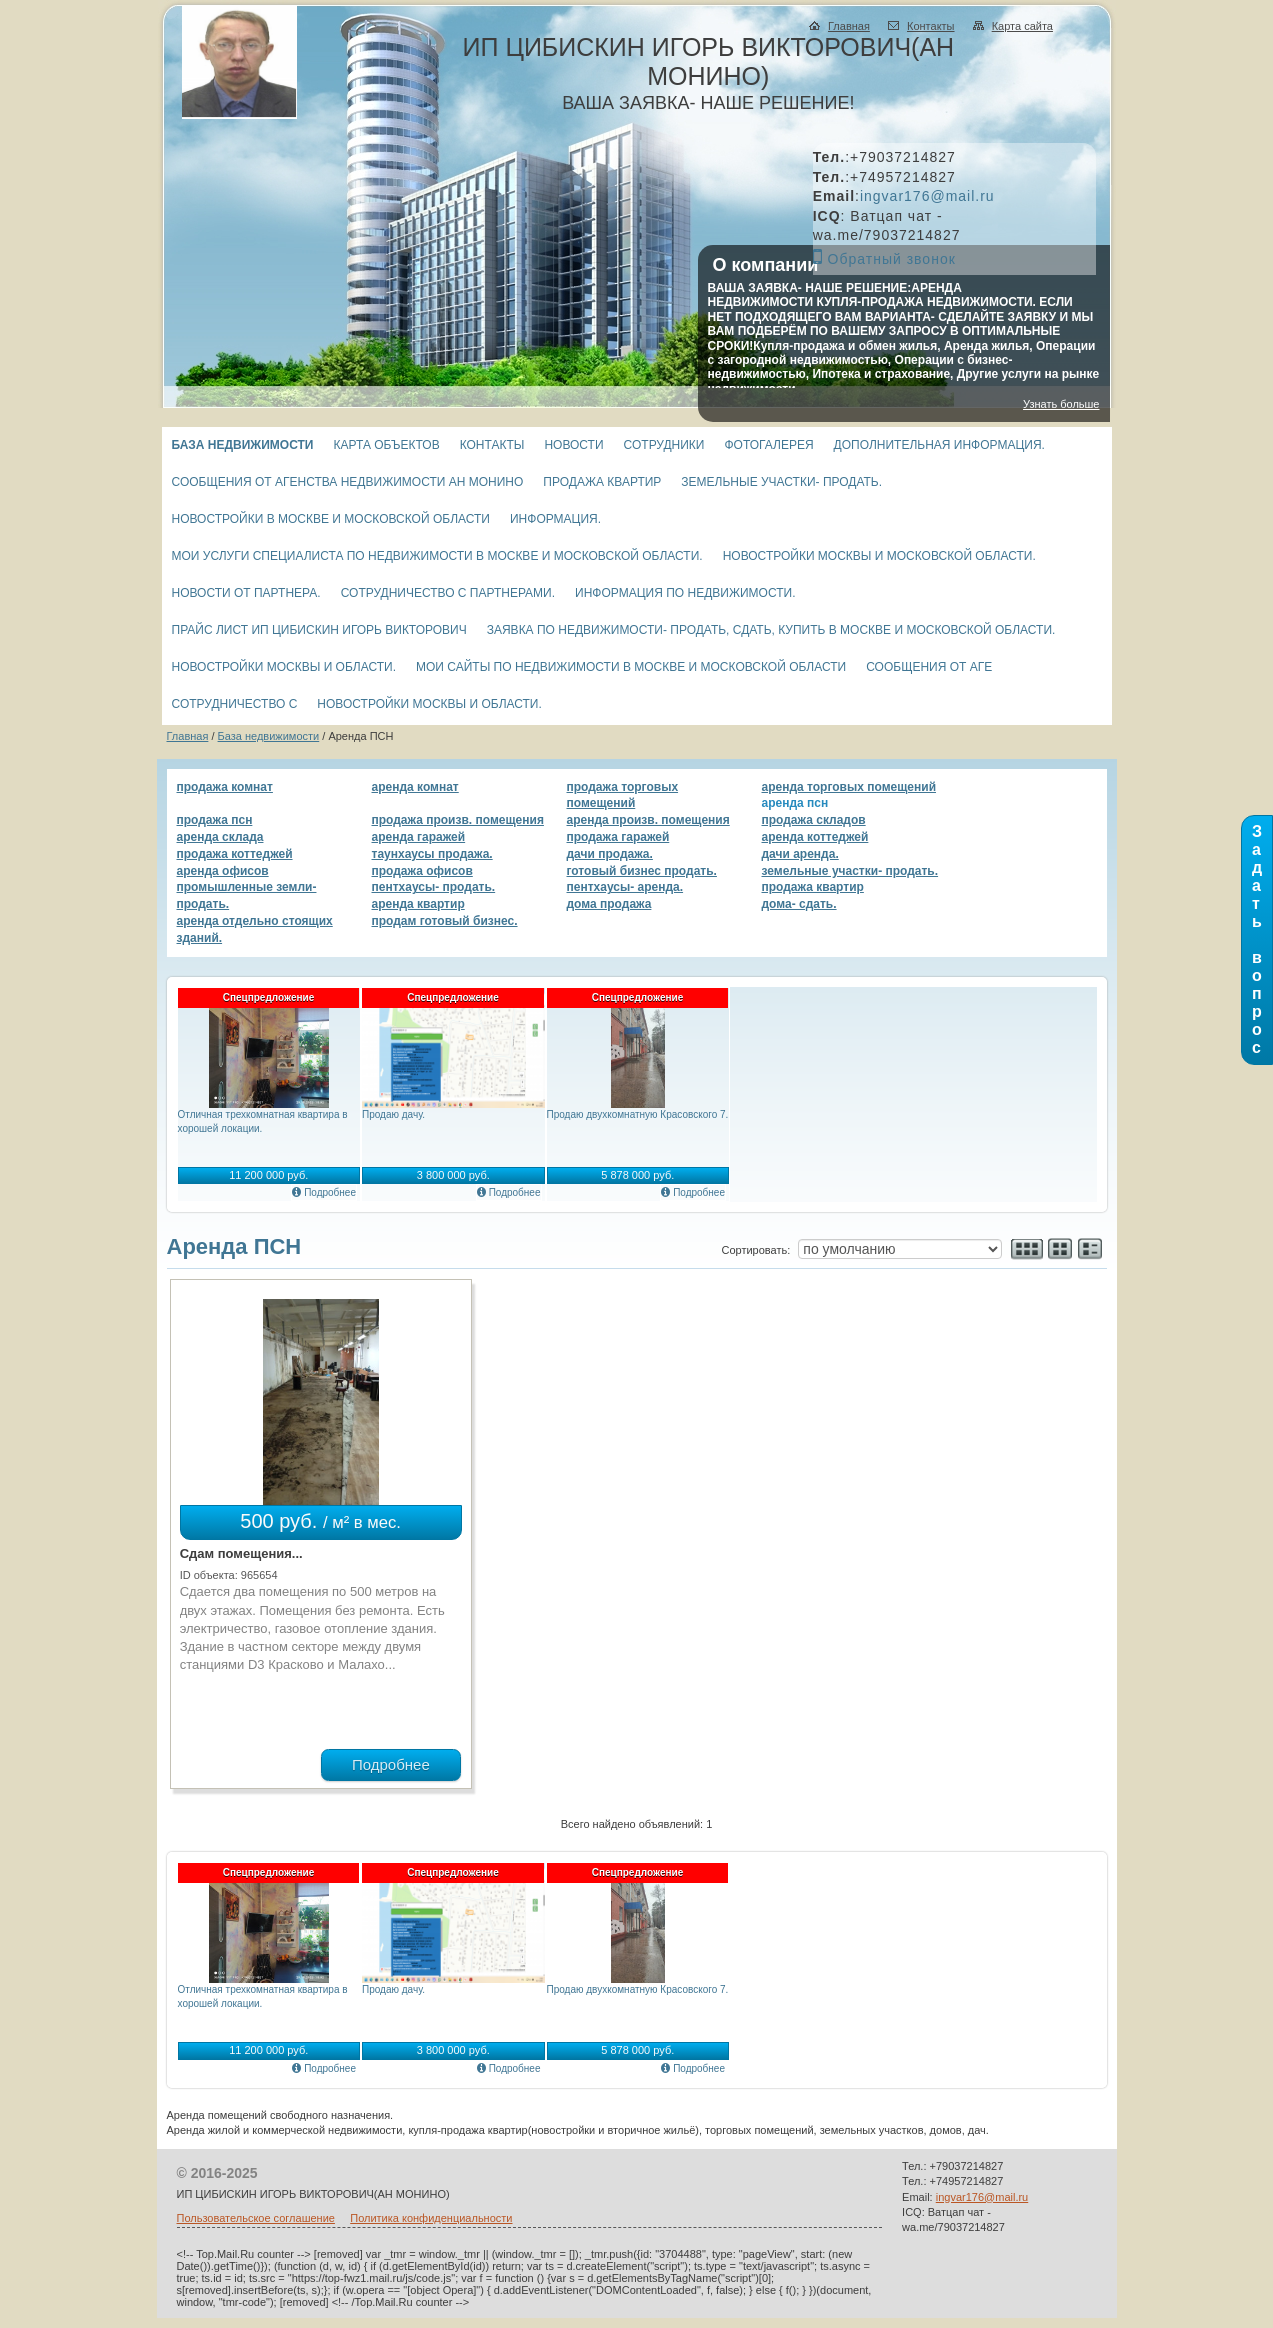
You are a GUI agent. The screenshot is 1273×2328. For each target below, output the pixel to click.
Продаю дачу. (393, 1114)
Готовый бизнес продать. (642, 871)
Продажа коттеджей (235, 854)
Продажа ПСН (215, 820)
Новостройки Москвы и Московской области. (879, 556)
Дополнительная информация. (939, 445)
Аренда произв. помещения (648, 820)
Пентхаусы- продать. (434, 887)
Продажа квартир (602, 482)
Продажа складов (814, 820)
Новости (573, 445)
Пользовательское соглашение (256, 2218)
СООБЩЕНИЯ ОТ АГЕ (929, 667)
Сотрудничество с (235, 704)
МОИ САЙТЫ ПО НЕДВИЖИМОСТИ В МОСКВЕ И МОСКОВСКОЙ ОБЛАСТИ (631, 667)
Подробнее (330, 1192)
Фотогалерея (769, 445)
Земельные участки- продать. (781, 482)
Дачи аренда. (800, 854)
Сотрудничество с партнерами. (448, 593)
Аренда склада (220, 837)
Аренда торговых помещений (849, 787)
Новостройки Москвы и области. (284, 667)
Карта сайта (1022, 26)
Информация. (555, 519)
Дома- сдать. (799, 904)
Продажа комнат (225, 787)
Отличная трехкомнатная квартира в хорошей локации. (263, 1121)
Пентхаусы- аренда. (625, 887)
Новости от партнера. (246, 593)
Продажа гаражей (618, 837)
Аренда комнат (415, 787)
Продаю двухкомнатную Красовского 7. (638, 1114)
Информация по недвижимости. (685, 593)
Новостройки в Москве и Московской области (331, 519)
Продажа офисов (422, 871)
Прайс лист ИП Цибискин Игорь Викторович (319, 630)
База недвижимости (243, 445)
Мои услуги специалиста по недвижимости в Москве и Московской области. (437, 556)
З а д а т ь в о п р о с (1257, 939)
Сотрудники (664, 445)
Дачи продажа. (610, 854)
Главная (849, 26)
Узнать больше (1061, 404)
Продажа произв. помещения (458, 820)
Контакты (931, 26)
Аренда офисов (223, 871)
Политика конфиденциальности (431, 2218)
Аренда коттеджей (815, 837)
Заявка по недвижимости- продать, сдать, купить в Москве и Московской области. (771, 630)
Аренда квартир (418, 904)
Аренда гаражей (419, 837)
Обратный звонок (892, 259)
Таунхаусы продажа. (432, 854)
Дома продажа (609, 904)
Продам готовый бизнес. (445, 921)
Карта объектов (386, 445)
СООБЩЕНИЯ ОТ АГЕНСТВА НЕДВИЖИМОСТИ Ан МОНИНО (348, 482)
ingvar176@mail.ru (927, 196)
